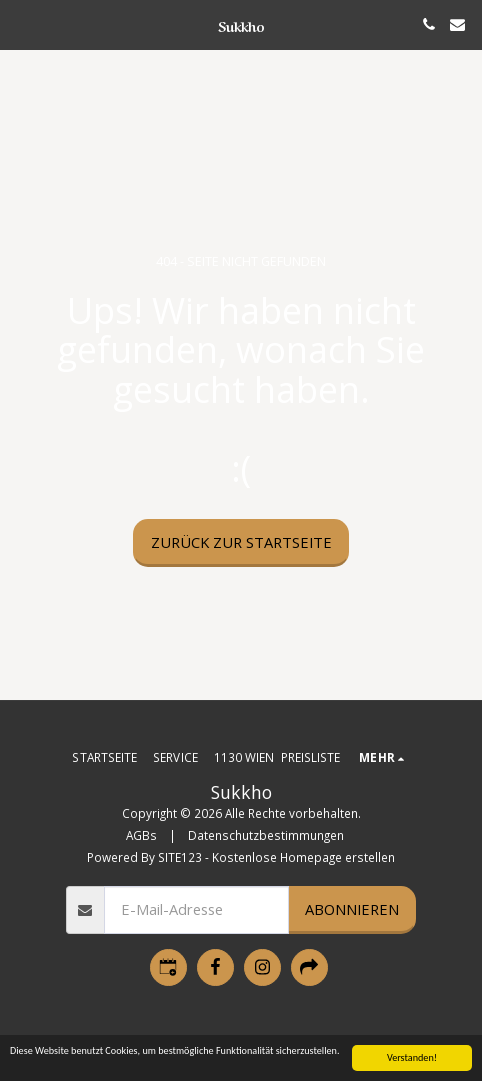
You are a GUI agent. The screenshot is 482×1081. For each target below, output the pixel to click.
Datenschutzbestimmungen (266, 835)
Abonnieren (352, 909)
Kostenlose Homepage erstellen (303, 857)
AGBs (141, 835)
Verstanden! (412, 1057)
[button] (22, 23)
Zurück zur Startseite (241, 542)
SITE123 (180, 857)
